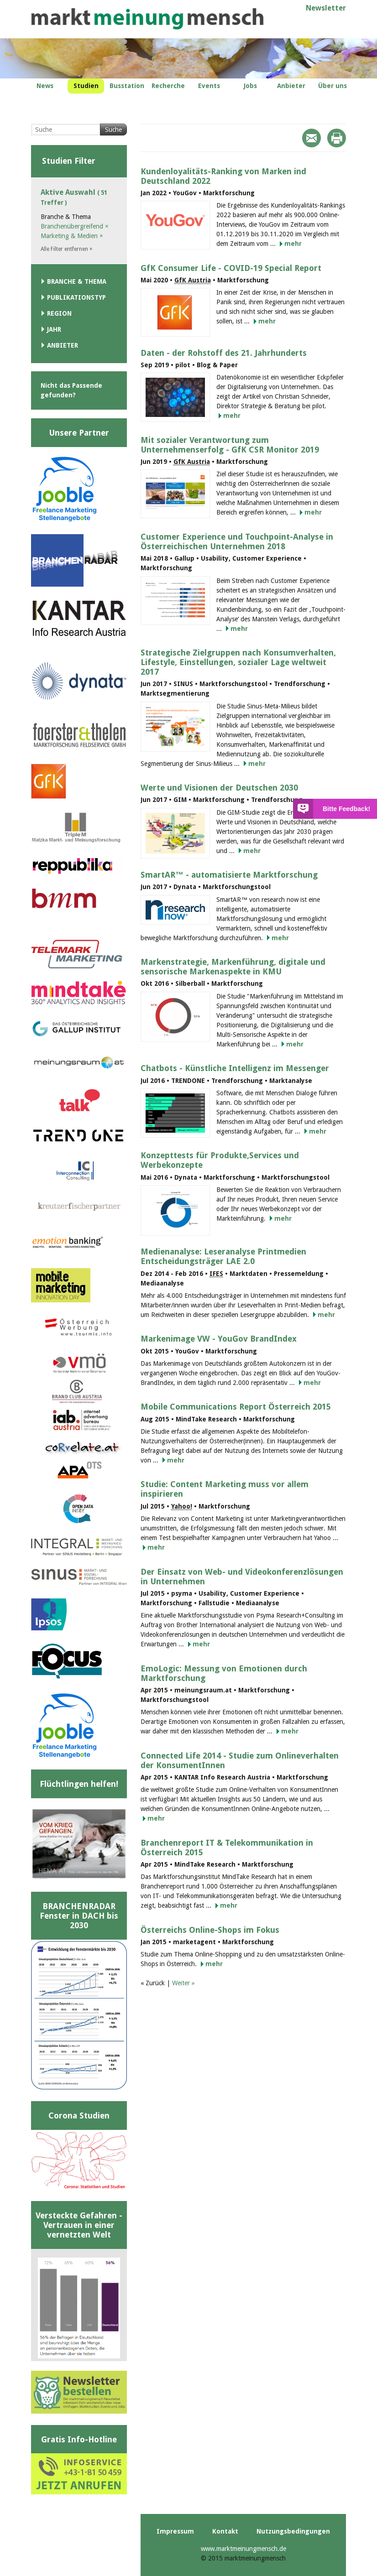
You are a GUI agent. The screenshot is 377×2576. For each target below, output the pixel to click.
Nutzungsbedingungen (293, 2531)
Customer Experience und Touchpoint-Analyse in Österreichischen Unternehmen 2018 (237, 541)
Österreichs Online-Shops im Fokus (210, 1930)
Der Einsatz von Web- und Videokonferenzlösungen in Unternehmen (242, 1576)
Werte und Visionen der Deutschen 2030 (219, 787)
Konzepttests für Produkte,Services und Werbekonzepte (220, 1160)
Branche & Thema (76, 281)
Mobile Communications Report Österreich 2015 (236, 1406)
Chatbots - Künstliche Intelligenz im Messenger (235, 1068)
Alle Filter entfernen (67, 249)
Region (59, 313)
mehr (293, 243)
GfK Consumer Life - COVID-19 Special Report (231, 268)
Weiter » (183, 1983)
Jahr (54, 329)
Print (336, 138)
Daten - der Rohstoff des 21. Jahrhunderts (224, 353)
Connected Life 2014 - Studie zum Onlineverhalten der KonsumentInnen (240, 1760)
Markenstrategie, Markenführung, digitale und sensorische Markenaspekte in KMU (233, 966)
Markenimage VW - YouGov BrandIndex (219, 1338)
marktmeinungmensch (147, 19)
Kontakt (225, 2531)
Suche (113, 129)
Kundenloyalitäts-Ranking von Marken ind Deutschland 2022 (223, 176)
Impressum (175, 2531)
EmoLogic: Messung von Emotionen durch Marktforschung (224, 1673)
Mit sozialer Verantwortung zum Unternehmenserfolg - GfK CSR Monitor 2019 (230, 444)
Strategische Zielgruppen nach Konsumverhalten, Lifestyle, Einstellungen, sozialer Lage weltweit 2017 (238, 662)
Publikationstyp (76, 297)
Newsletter (326, 8)
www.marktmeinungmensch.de (243, 2548)
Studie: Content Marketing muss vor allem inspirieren (225, 1489)
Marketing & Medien (72, 235)
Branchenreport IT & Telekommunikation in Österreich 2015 (227, 1847)
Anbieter (62, 345)
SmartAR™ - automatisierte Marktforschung (229, 874)
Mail (311, 138)
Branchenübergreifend (75, 226)
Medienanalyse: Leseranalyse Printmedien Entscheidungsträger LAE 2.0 (223, 1256)
